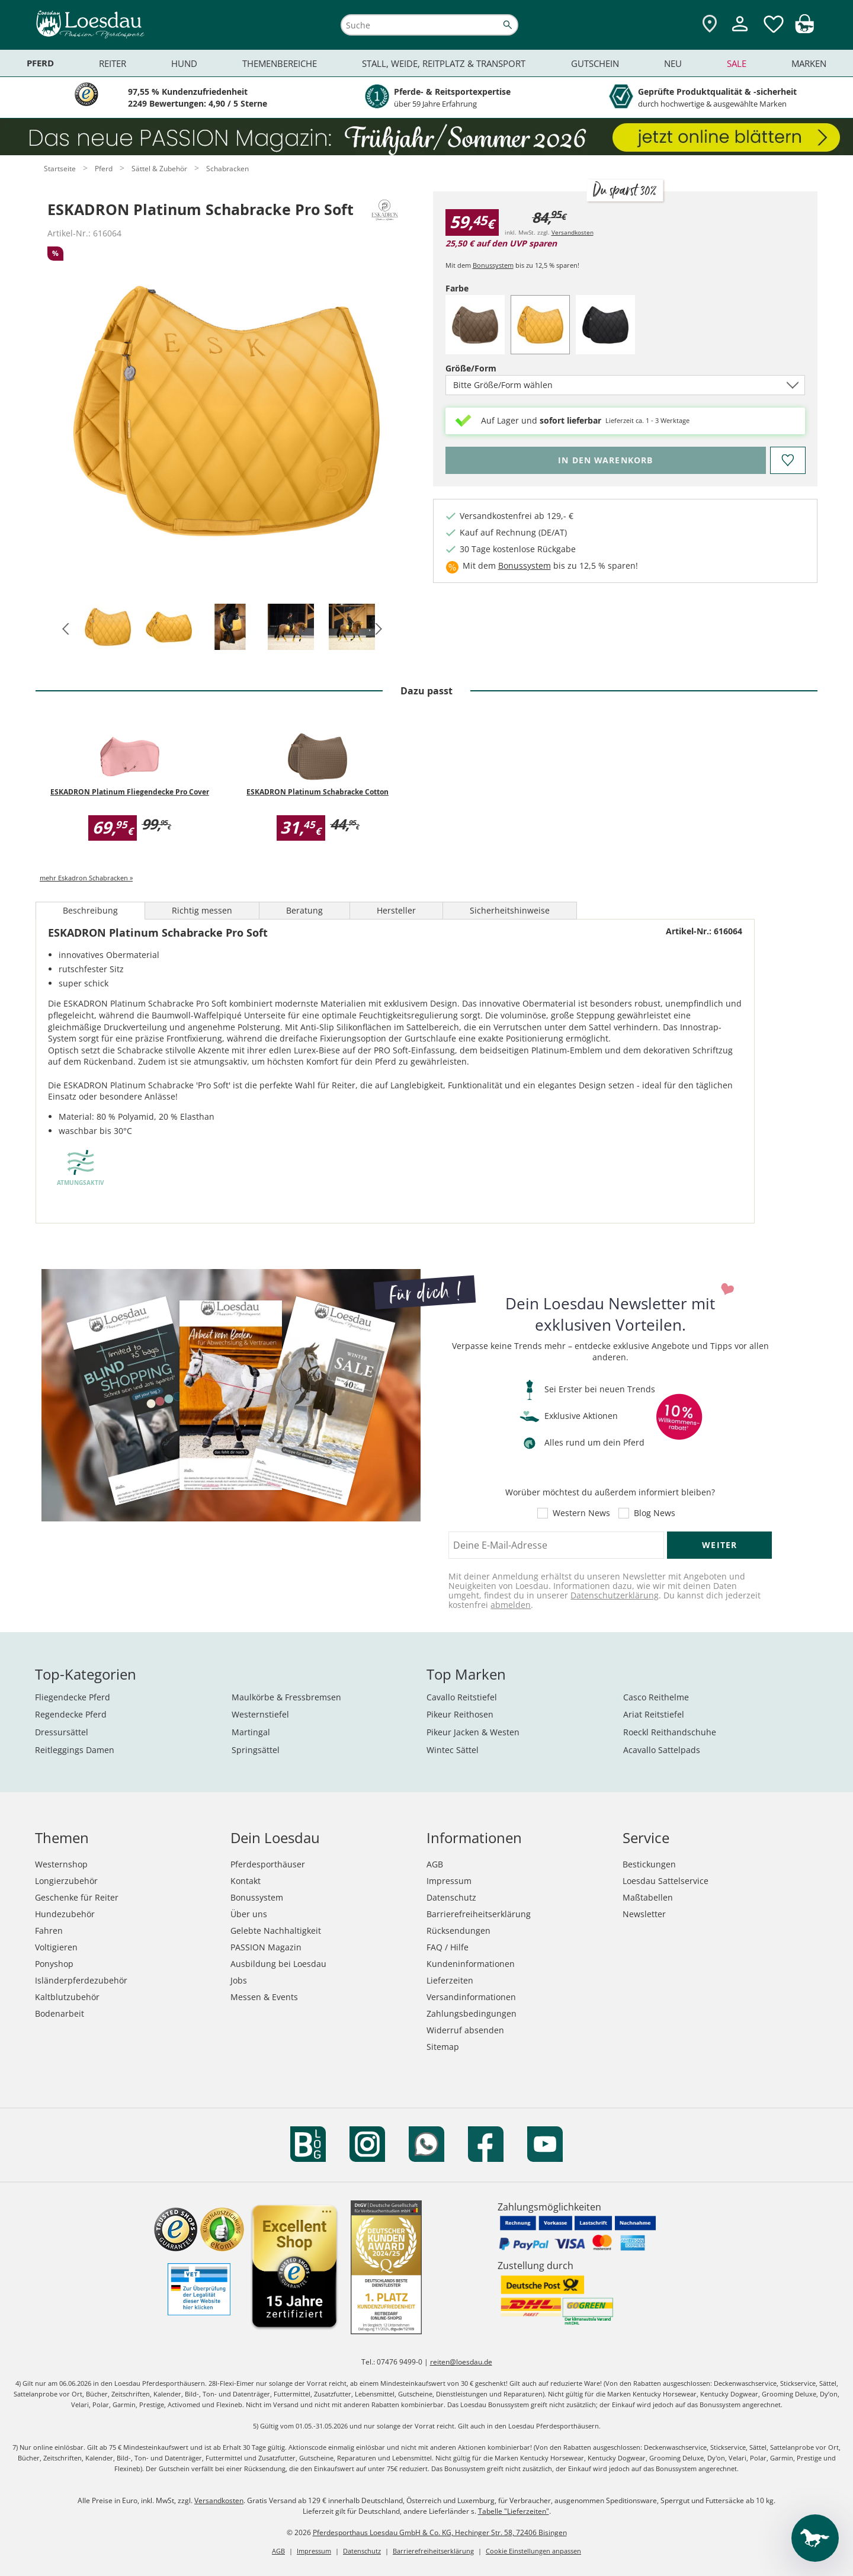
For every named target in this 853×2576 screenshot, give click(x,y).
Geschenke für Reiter (76, 1897)
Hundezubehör (65, 1914)
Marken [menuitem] (808, 63)
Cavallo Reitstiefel (461, 1697)
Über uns (248, 1914)
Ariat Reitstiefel (653, 1714)
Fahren (49, 1930)
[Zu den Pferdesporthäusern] (710, 24)
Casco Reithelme (656, 1697)
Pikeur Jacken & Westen (473, 1732)
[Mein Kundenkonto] (739, 33)
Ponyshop (54, 1963)
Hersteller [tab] (396, 910)
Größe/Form (491, 368)
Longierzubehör (66, 1880)
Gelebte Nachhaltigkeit (275, 1930)
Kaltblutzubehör (67, 1997)
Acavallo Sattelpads (661, 1749)
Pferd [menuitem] (40, 63)
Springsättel (256, 1749)
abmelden (510, 1604)
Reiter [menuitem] (112, 63)
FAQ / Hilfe (447, 1947)
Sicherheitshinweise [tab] (510, 910)
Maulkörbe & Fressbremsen (286, 1697)
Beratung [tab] (304, 910)
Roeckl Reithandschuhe (669, 1732)
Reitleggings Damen (74, 1749)
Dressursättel (61, 1732)
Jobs (238, 1980)
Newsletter (644, 1914)
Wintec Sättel (452, 1749)
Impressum (449, 1880)
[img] (804, 30)
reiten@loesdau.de (461, 2362)
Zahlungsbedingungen (471, 2013)
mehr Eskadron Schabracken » (86, 877)
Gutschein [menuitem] (595, 63)
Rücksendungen (458, 1930)
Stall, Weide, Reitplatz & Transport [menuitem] (443, 63)
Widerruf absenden (465, 2030)
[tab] (107, 627)
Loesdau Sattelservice (665, 1880)
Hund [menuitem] (184, 63)
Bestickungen (649, 1864)
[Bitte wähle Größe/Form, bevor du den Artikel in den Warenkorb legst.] (605, 460)
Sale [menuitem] (736, 63)
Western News (581, 1513)
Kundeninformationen (470, 1963)
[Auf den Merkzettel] (787, 460)
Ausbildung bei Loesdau (278, 1963)
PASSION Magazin (266, 1947)
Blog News (654, 1513)
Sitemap (442, 2046)
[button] (64, 627)
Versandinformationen (471, 1997)
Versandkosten (572, 232)
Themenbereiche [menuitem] (279, 63)
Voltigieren (56, 1947)
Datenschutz (451, 1897)
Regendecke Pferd (71, 1714)
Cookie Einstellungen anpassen (533, 2550)
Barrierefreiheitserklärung (478, 1914)
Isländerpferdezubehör (81, 1980)
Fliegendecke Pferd (72, 1697)
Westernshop (61, 1864)
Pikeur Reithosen (459, 1714)
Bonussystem (493, 265)
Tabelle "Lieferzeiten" (513, 2511)
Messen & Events (264, 1997)
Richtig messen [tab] (202, 910)
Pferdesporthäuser (267, 1864)
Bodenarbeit (59, 2013)
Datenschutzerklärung (614, 1595)
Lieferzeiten (449, 1980)
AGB (434, 1864)
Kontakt (245, 1880)
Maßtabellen (648, 1897)
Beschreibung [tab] (90, 910)
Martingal (251, 1732)
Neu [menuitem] (673, 63)
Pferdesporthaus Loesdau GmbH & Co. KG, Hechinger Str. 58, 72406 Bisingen (440, 2532)
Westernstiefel (260, 1714)
